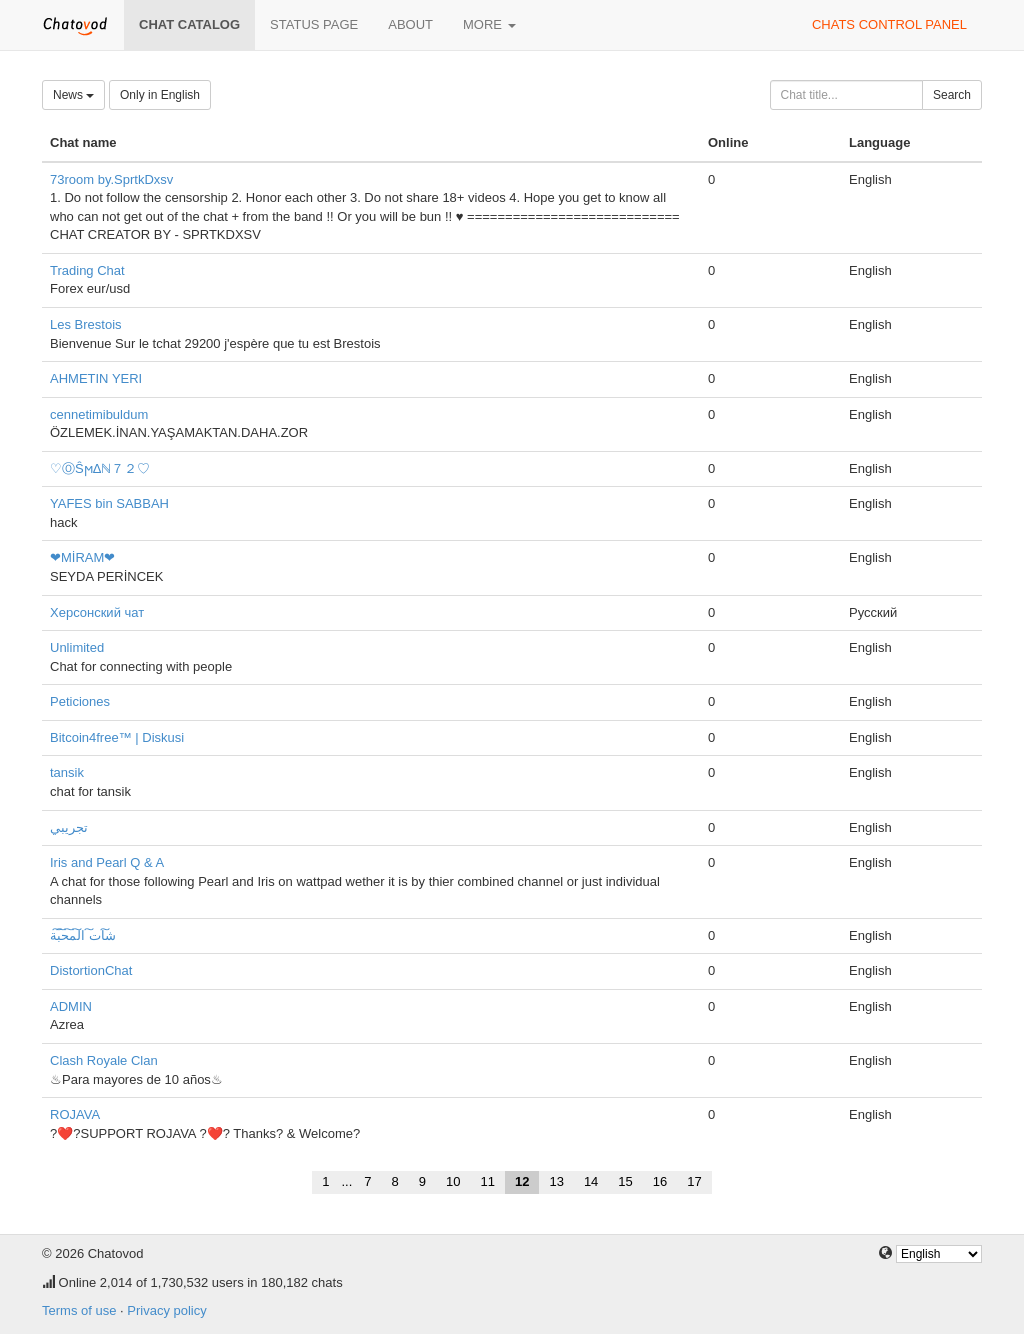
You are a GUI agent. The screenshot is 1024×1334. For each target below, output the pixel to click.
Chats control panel (889, 24)
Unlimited (77, 647)
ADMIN (71, 1006)
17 (694, 1181)
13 (556, 1181)
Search (952, 95)
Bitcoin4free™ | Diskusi (117, 737)
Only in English (160, 95)
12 (522, 1181)
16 (660, 1181)
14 (591, 1181)
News (73, 95)
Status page (314, 24)
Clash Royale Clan (104, 1060)
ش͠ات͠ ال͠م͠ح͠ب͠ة (83, 935)
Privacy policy (166, 1310)
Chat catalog (189, 24)
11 (487, 1181)
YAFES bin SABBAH (109, 503)
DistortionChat (91, 970)
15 (625, 1181)
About (410, 24)
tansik (67, 772)
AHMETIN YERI (96, 378)
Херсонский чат (97, 612)
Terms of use (79, 1310)
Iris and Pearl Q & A (107, 862)
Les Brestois (86, 324)
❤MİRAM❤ (82, 557)
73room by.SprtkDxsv (111, 179)
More (489, 24)
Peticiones (80, 701)
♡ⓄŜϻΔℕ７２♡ (100, 468)
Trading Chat (87, 270)
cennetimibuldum (99, 414)
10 (453, 1181)
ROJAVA (75, 1114)
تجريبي (69, 827)
